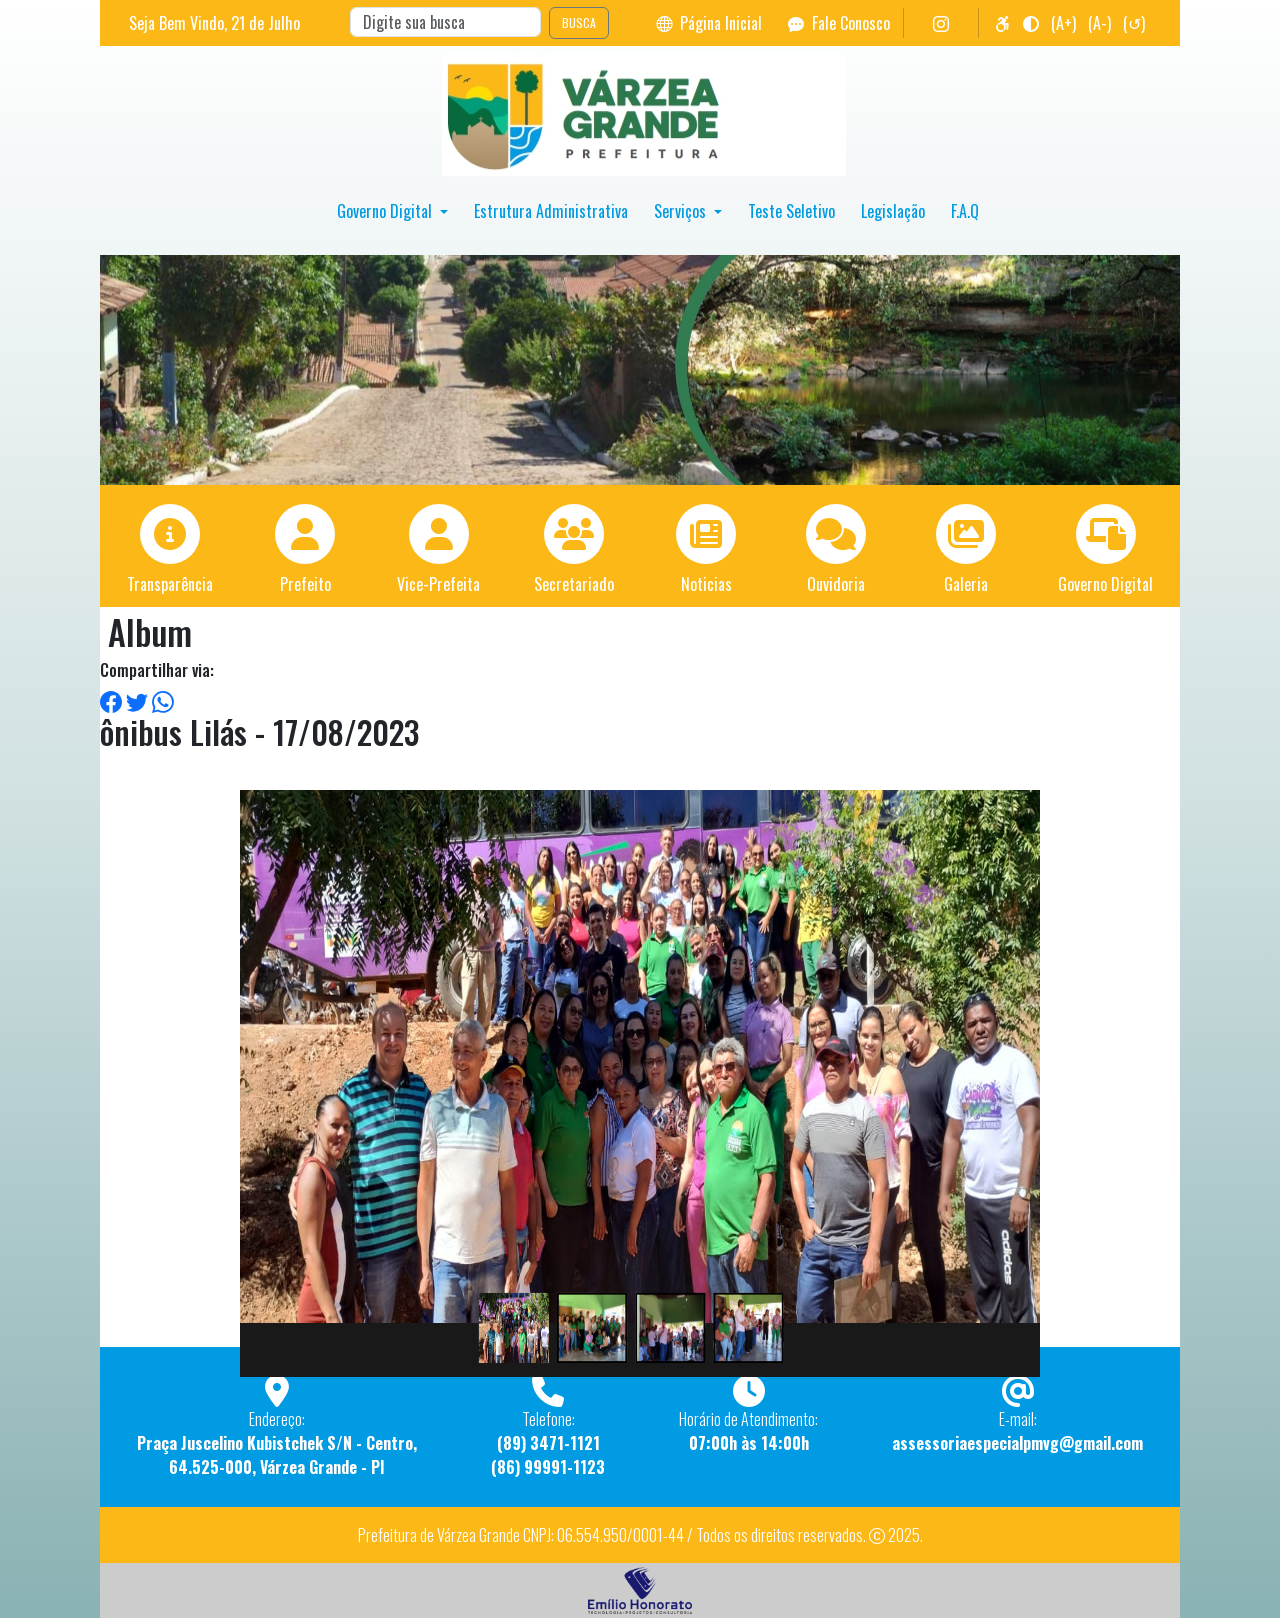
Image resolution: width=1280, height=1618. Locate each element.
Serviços (682, 211)
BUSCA (579, 22)
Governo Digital (386, 211)
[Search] (445, 22)
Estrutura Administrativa (551, 211)
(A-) (1099, 23)
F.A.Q (965, 211)
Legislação (893, 211)
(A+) (1063, 23)
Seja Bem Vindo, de (214, 23)
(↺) (1134, 23)
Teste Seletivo (791, 211)
